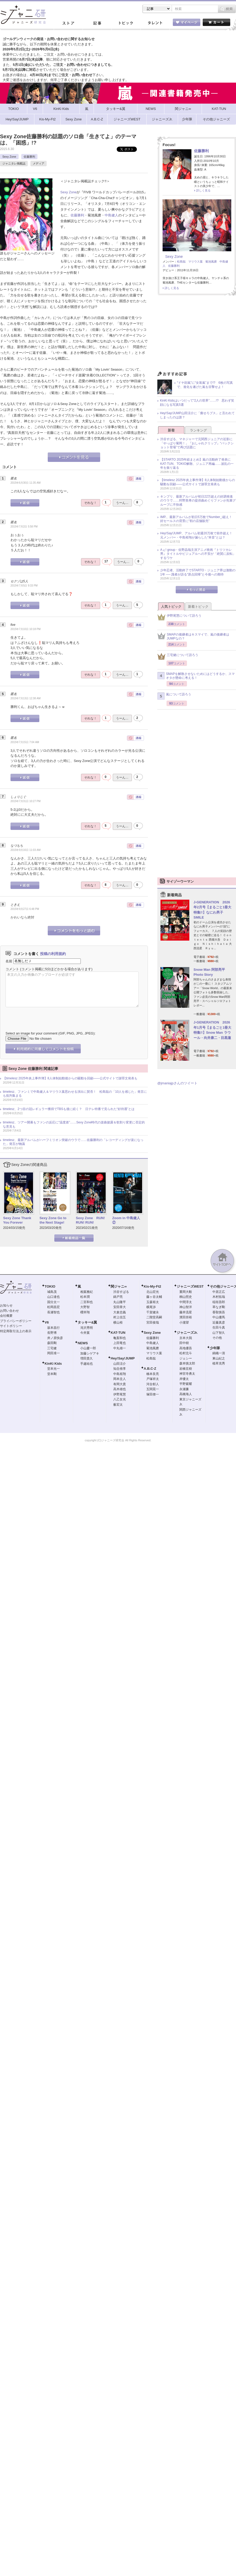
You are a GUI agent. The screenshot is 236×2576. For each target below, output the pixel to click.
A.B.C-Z (150, 1368)
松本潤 (85, 1297)
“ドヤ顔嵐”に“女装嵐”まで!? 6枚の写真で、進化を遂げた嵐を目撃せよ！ (205, 385)
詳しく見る (203, 190)
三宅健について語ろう (177, 656)
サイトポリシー (11, 1326)
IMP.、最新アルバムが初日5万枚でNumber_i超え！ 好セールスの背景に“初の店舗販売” (197, 519)
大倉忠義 (119, 1312)
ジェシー (185, 1358)
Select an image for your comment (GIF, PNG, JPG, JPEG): (50, 1033)
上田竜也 (119, 1343)
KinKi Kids (53, 1364)
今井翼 (85, 1333)
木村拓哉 (218, 1297)
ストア (68, 23)
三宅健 (52, 1348)
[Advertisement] (196, 334)
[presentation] (45, 1015)
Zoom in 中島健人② (126, 1220)
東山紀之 (218, 1358)
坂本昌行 (53, 1328)
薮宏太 (118, 1404)
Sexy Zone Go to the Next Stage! (53, 1220)
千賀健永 (152, 1312)
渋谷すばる (121, 1292)
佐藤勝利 (29, 156)
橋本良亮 (152, 1374)
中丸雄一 (119, 1348)
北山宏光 (152, 1292)
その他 (217, 1338)
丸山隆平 (119, 1302)
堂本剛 (52, 1374)
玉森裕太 (152, 1302)
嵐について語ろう (174, 696)
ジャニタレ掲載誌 (13, 163)
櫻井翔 (85, 1312)
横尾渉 (151, 1307)
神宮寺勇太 (187, 1373)
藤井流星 (185, 1312)
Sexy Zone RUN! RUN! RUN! (90, 1220)
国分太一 (53, 1302)
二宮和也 (86, 1302)
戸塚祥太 (152, 1379)
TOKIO (50, 1286)
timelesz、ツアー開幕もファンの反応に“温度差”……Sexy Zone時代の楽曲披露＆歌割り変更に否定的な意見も (74, 1124)
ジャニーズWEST (190, 1286)
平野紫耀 (185, 1384)
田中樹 (184, 1343)
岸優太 (184, 1379)
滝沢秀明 (86, 1328)
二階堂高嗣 (154, 1317)
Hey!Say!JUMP (123, 1358)
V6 (47, 1322)
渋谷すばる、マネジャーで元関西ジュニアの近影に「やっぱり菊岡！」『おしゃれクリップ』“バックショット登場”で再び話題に (197, 443)
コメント (12, 969)
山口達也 (53, 1297)
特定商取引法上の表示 (15, 1331)
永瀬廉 (184, 1389)
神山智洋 (185, 1307)
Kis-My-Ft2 (152, 1286)
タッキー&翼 (87, 1322)
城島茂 (52, 1292)
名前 (9, 961)
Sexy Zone (9, 156)
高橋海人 (185, 1394)
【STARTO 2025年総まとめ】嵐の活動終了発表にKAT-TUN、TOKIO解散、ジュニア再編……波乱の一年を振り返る (197, 464)
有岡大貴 (119, 1384)
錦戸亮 (118, 1297)
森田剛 (52, 1343)
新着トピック (198, 607)
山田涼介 (119, 1364)
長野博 (52, 1333)
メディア (38, 163)
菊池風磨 (211, 261)
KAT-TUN (118, 1333)
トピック (125, 23)
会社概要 (6, 1316)
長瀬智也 (53, 1312)
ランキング (198, 430)
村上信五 (119, 1317)
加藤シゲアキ (89, 1353)
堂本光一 (53, 1368)
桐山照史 (185, 1297)
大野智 (85, 1307)
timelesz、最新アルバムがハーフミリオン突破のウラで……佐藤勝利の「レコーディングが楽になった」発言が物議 (73, 1142)
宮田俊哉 (152, 1322)
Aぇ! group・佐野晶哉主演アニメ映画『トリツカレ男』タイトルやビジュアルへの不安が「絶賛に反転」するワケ (198, 554)
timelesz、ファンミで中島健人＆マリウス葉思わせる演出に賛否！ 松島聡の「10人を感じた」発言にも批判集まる (75, 1094)
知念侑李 (119, 1368)
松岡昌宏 (53, 1307)
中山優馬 (218, 1317)
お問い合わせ (9, 1311)
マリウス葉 (195, 261)
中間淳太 (185, 1302)
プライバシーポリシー (15, 1321)
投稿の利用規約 (53, 954)
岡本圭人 (119, 1379)
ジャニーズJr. (187, 1333)
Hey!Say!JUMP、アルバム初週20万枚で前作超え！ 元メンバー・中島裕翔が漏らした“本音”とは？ (197, 535)
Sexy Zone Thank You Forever (17, 1220)
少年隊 (215, 1348)
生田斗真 (218, 1327)
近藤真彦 (218, 1322)
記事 (97, 23)
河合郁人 (152, 1384)
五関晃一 (152, 1389)
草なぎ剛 (218, 1307)
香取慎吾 (218, 1312)
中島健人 (111, 215)
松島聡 (181, 261)
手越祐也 (86, 1364)
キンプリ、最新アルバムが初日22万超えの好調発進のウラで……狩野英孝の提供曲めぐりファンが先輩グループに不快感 (198, 500)
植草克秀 (218, 1363)
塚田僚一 (152, 1394)
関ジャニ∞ (119, 1286)
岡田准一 (53, 1353)
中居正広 (218, 1292)
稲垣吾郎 (218, 1302)
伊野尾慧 (119, 1394)
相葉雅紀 (86, 1292)
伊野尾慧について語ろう (179, 617)
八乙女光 (119, 1399)
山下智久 (218, 1333)
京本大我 (185, 1338)
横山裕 (118, 1322)
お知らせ (6, 1305)
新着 (171, 430)
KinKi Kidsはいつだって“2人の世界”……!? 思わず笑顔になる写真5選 (197, 403)
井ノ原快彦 (55, 1338)
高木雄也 (119, 1389)
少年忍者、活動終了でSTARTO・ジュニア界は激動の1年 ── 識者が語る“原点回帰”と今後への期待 (197, 572)
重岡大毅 (185, 1292)
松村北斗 (185, 1353)
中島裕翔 (119, 1374)
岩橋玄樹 (185, 1368)
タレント (154, 23)
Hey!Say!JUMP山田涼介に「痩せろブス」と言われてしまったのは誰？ (197, 415)
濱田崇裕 (185, 1317)
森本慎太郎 (187, 1363)
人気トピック (171, 607)
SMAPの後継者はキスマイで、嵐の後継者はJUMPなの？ (193, 637)
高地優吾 (185, 1348)
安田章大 (119, 1307)
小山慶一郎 (88, 1348)
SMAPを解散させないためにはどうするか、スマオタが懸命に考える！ (196, 676)
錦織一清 (218, 1353)
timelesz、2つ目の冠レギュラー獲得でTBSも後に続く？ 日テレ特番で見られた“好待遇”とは (69, 1109)
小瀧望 (184, 1322)
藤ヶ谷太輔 (154, 1297)
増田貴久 (86, 1358)
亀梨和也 (119, 1338)
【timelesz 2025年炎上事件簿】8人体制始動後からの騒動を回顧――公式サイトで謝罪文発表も (70, 1078)
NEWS (83, 1343)
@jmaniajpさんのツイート (177, 1083)
